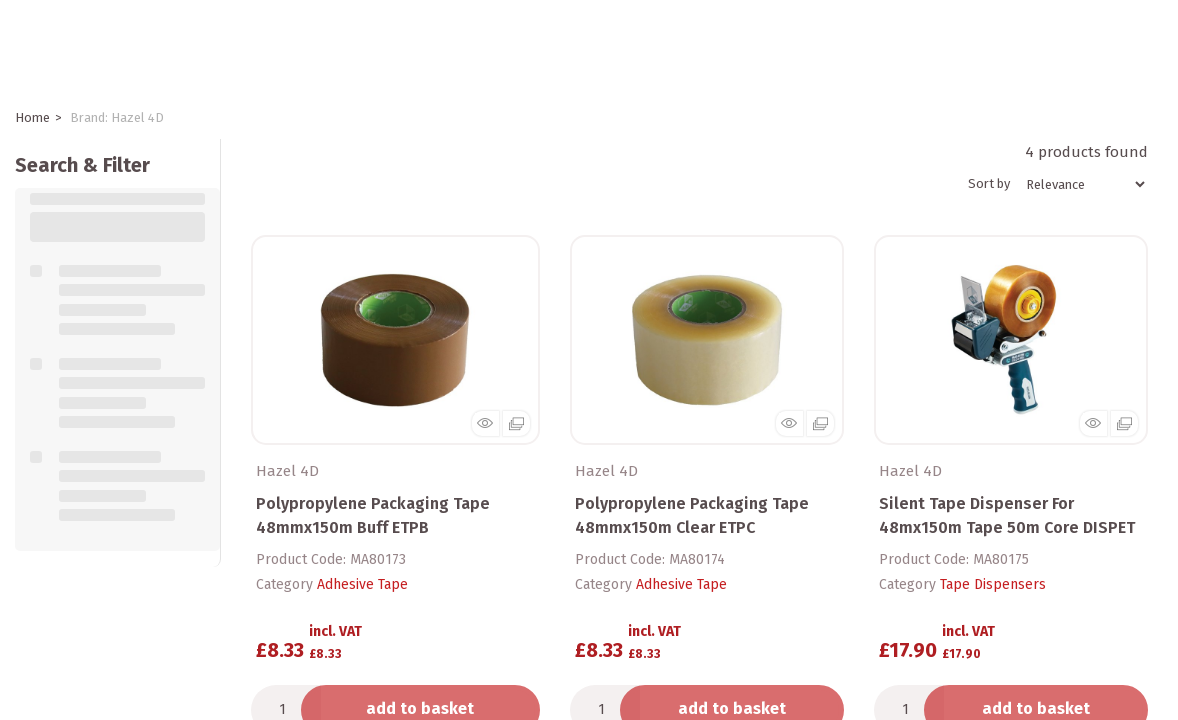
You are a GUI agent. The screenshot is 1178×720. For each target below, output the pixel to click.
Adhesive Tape (362, 556)
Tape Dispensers (993, 556)
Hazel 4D (287, 442)
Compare (292, 706)
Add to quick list (302, 670)
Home (32, 117)
